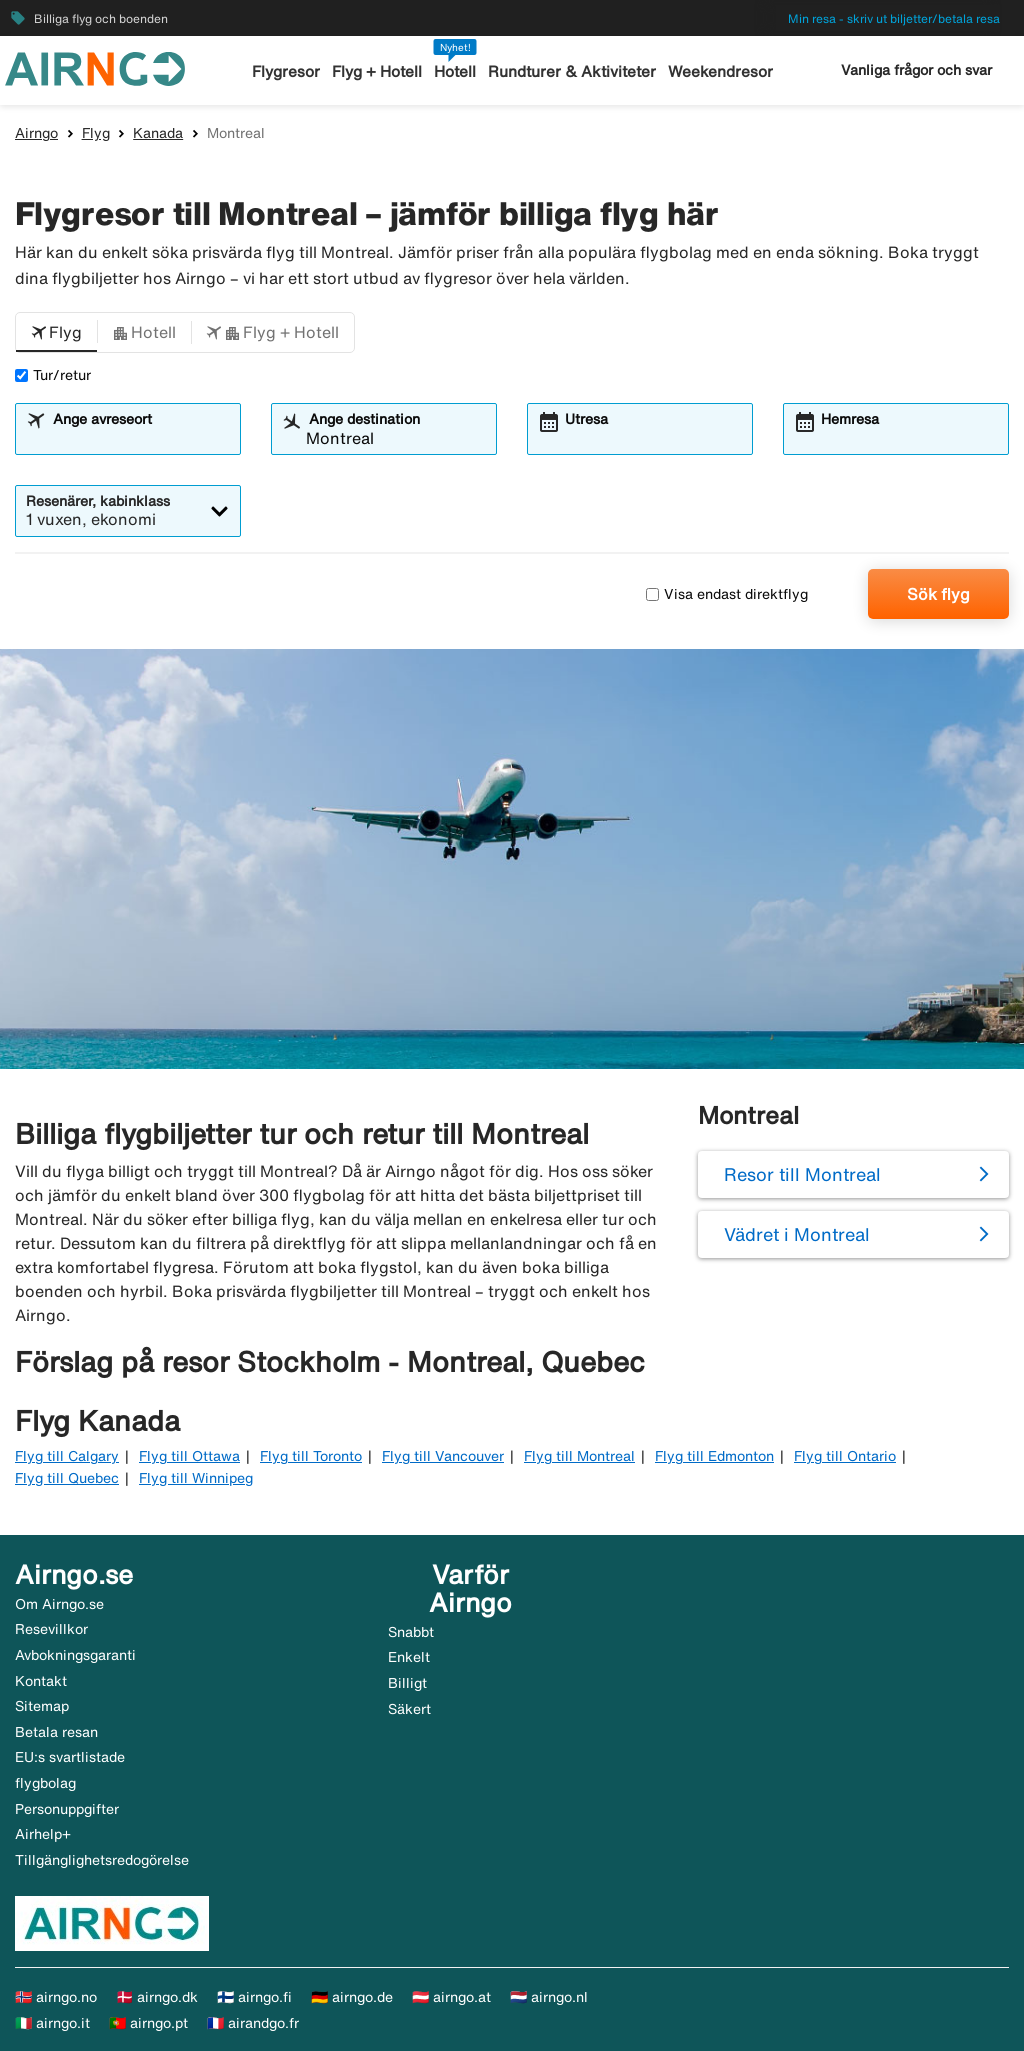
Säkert (409, 1709)
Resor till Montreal (802, 1174)
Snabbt (411, 1632)
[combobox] (140, 438)
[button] (56, 333)
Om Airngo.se (59, 1604)
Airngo (36, 133)
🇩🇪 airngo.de (352, 1997)
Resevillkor (51, 1629)
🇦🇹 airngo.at (451, 1997)
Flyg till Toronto (311, 1456)
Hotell (456, 71)
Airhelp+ (43, 1834)
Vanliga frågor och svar (916, 70)
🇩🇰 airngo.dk (157, 1997)
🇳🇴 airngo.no (56, 1997)
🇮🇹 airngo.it (52, 2023)
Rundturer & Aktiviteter (572, 71)
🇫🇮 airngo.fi (254, 1997)
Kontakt (41, 1681)
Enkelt (409, 1657)
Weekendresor (719, 71)
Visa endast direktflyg (727, 594)
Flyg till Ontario (845, 1456)
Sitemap (42, 1706)
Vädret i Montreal (797, 1234)
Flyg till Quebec (67, 1478)
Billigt (407, 1683)
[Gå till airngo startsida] (95, 67)
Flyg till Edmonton (714, 1456)
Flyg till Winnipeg (196, 1478)
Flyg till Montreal (579, 1456)
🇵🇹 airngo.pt (148, 2023)
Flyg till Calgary (67, 1456)
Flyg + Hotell (378, 71)
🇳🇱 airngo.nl (549, 1997)
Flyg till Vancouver (443, 1456)
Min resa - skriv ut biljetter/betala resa (894, 18)
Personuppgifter (67, 1809)
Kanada (158, 133)
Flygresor (287, 71)
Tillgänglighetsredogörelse (102, 1860)
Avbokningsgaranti (75, 1655)
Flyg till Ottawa (189, 1456)
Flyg (96, 133)
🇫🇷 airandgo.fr (253, 2023)
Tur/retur (53, 375)
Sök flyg (938, 594)
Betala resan (56, 1732)
